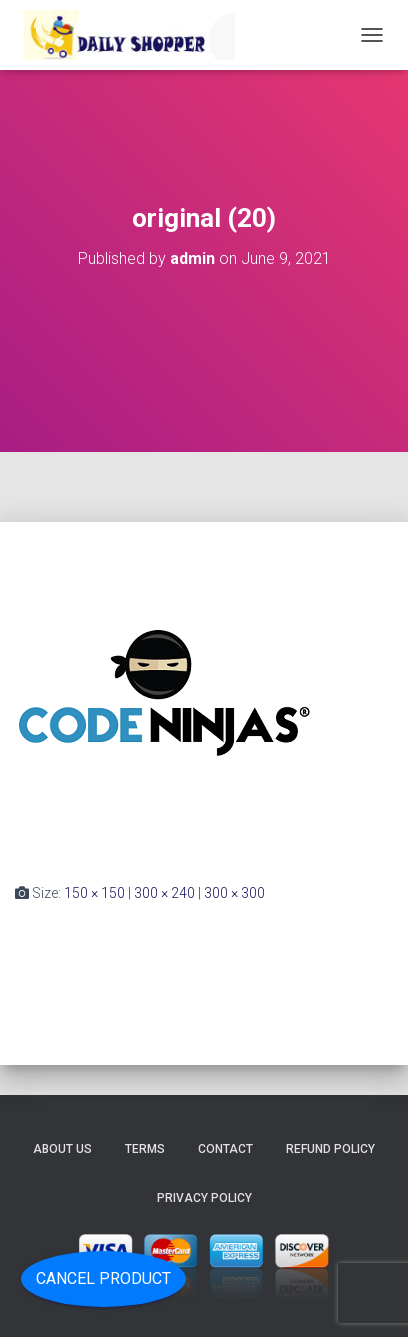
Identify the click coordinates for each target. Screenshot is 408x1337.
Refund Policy (330, 1149)
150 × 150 (94, 893)
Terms (145, 1149)
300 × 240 (164, 893)
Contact (225, 1149)
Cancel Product (103, 1278)
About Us (62, 1149)
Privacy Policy (204, 1198)
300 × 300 (234, 893)
